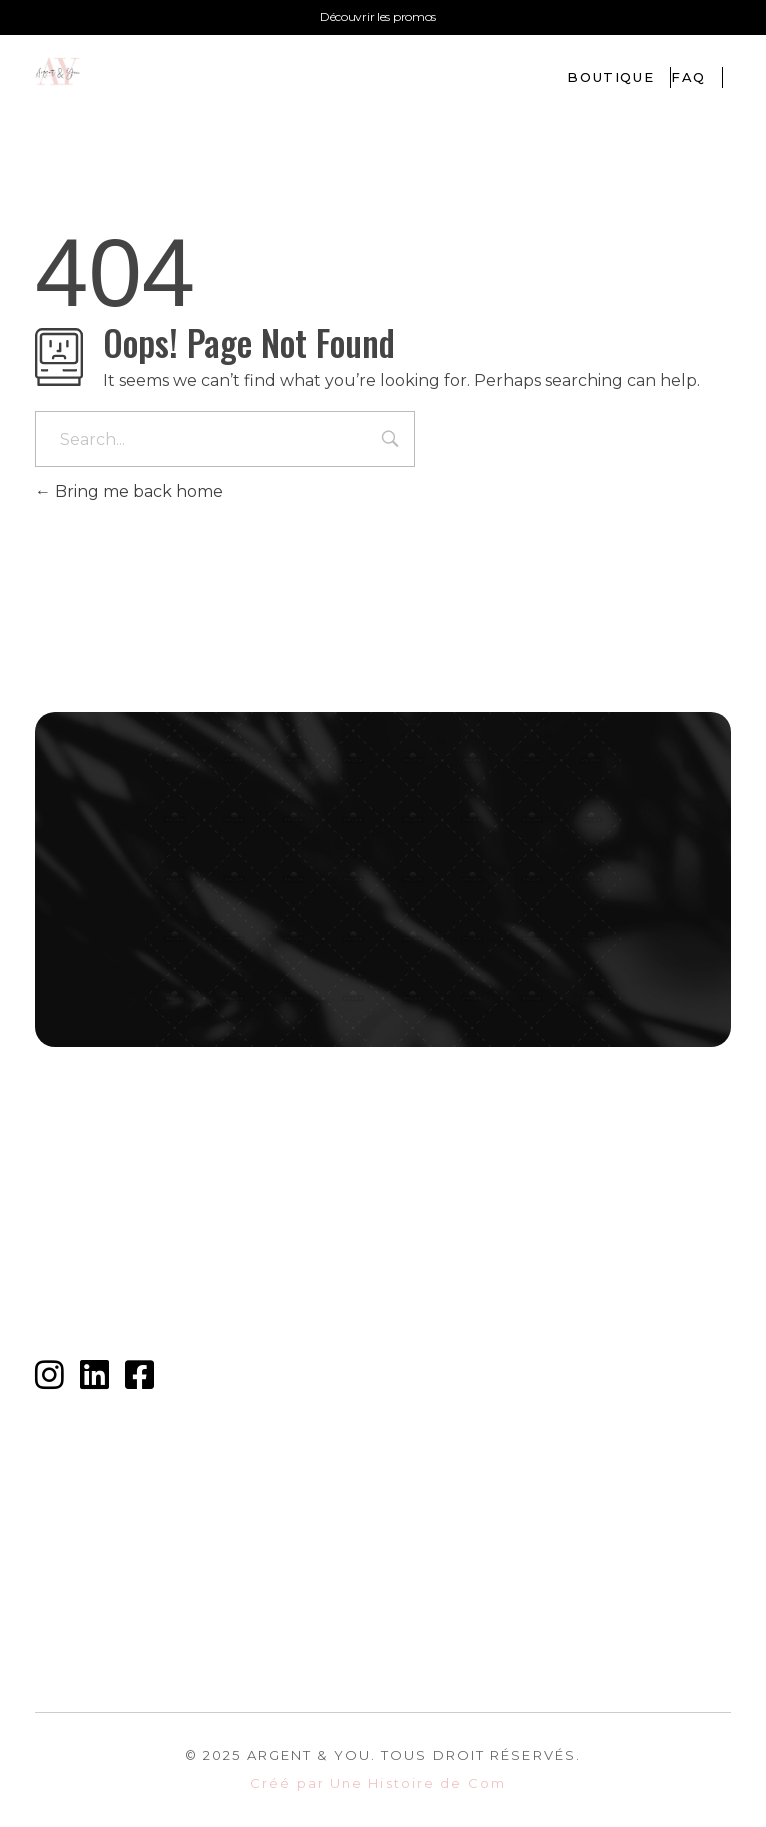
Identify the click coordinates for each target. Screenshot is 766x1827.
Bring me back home (129, 491)
